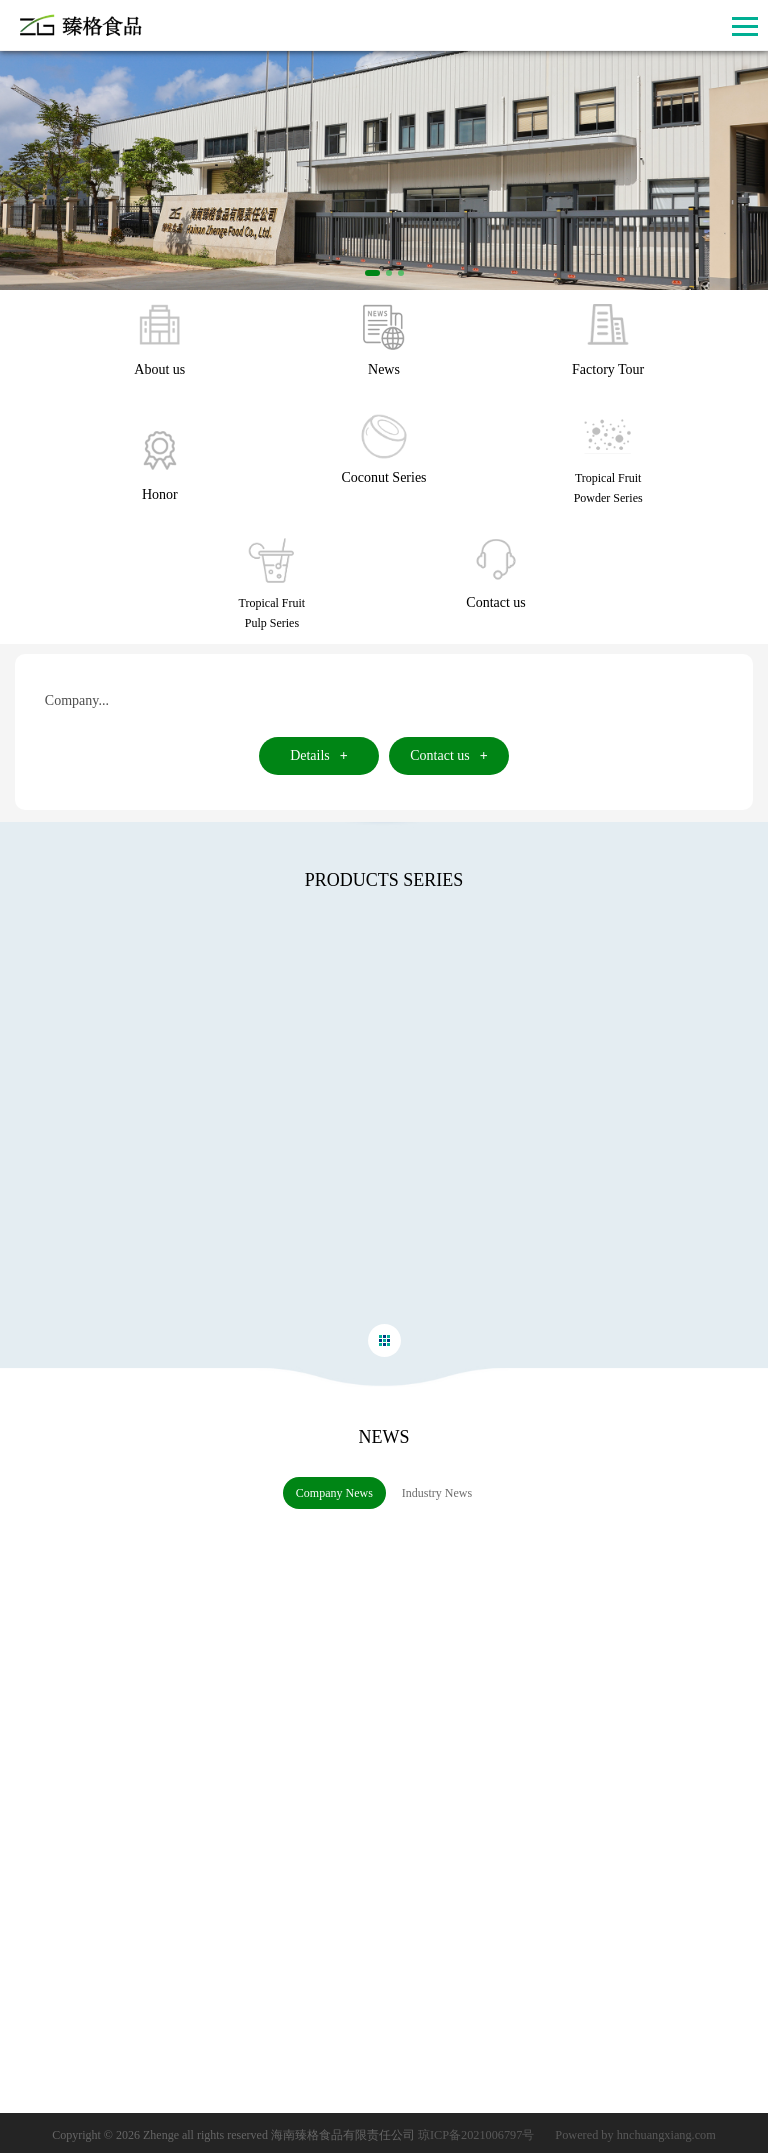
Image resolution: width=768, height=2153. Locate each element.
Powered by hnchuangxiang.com (634, 2133)
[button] (372, 273)
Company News (328, 1493)
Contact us (448, 755)
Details (319, 755)
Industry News (431, 1493)
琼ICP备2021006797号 (478, 2133)
